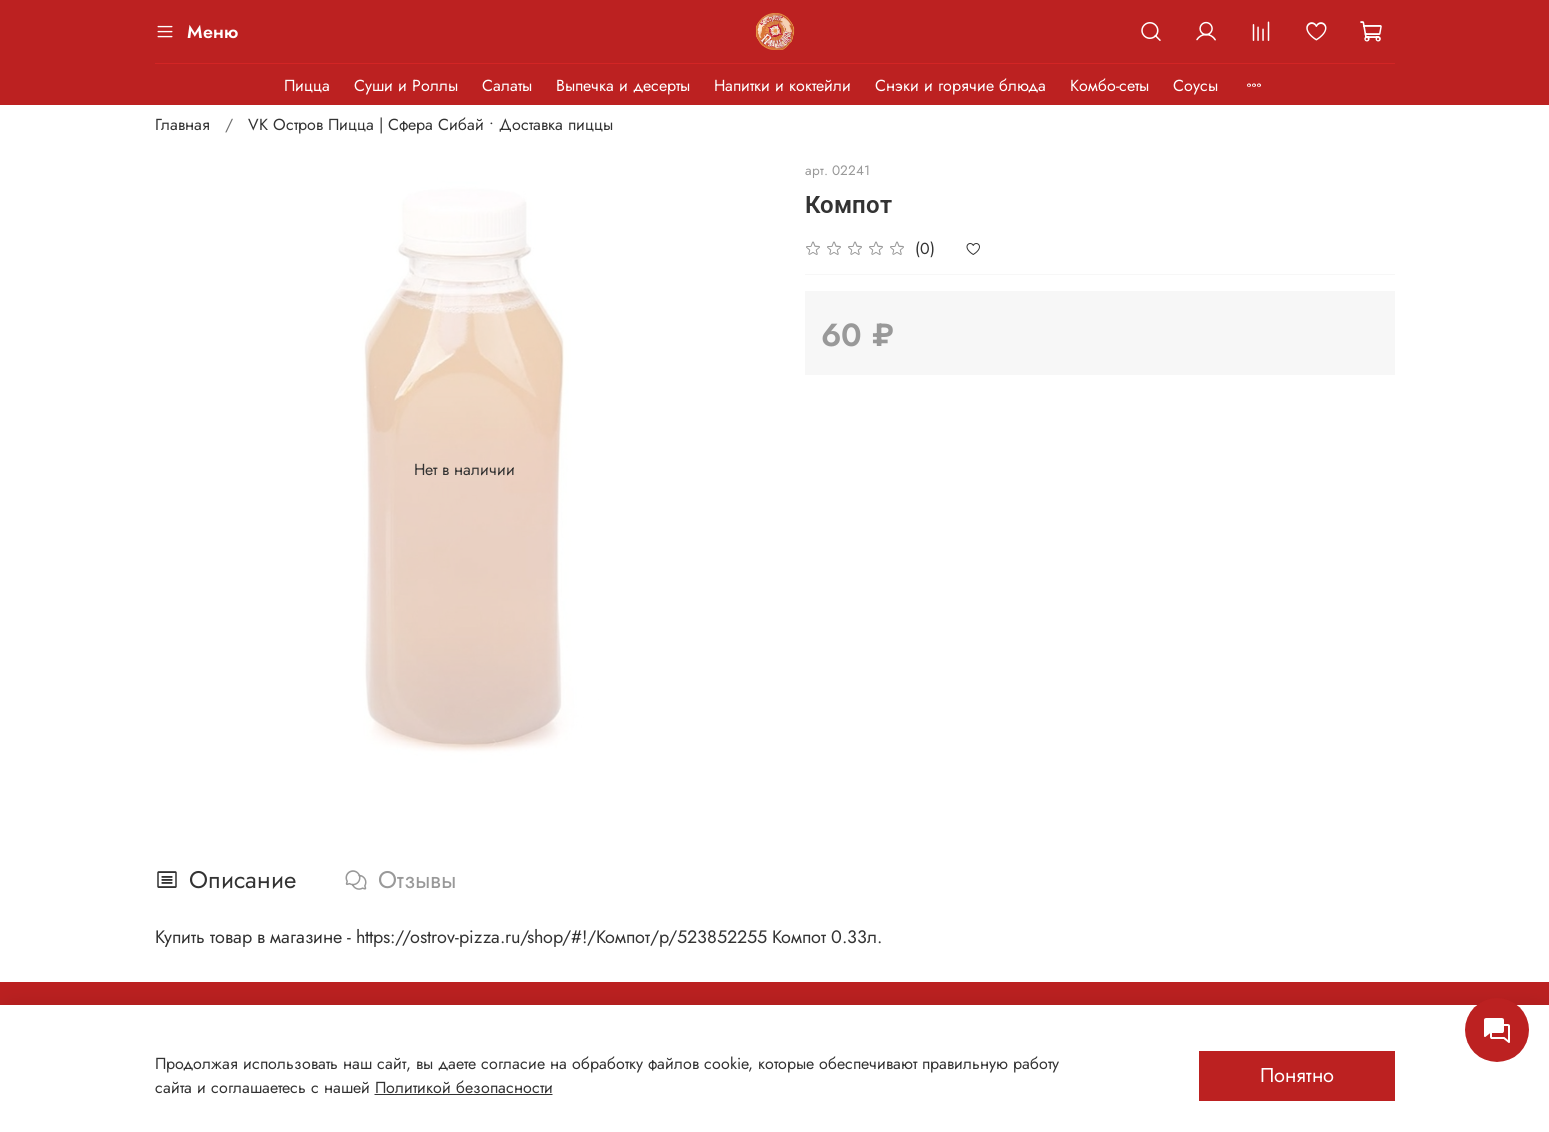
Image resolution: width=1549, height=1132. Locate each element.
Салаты (507, 85)
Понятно (1297, 1075)
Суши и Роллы (406, 85)
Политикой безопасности (464, 1087)
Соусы (1195, 85)
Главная (182, 124)
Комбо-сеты (1109, 85)
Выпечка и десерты (623, 85)
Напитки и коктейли (782, 85)
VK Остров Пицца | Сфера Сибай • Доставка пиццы (430, 124)
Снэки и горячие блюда (960, 85)
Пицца (307, 85)
